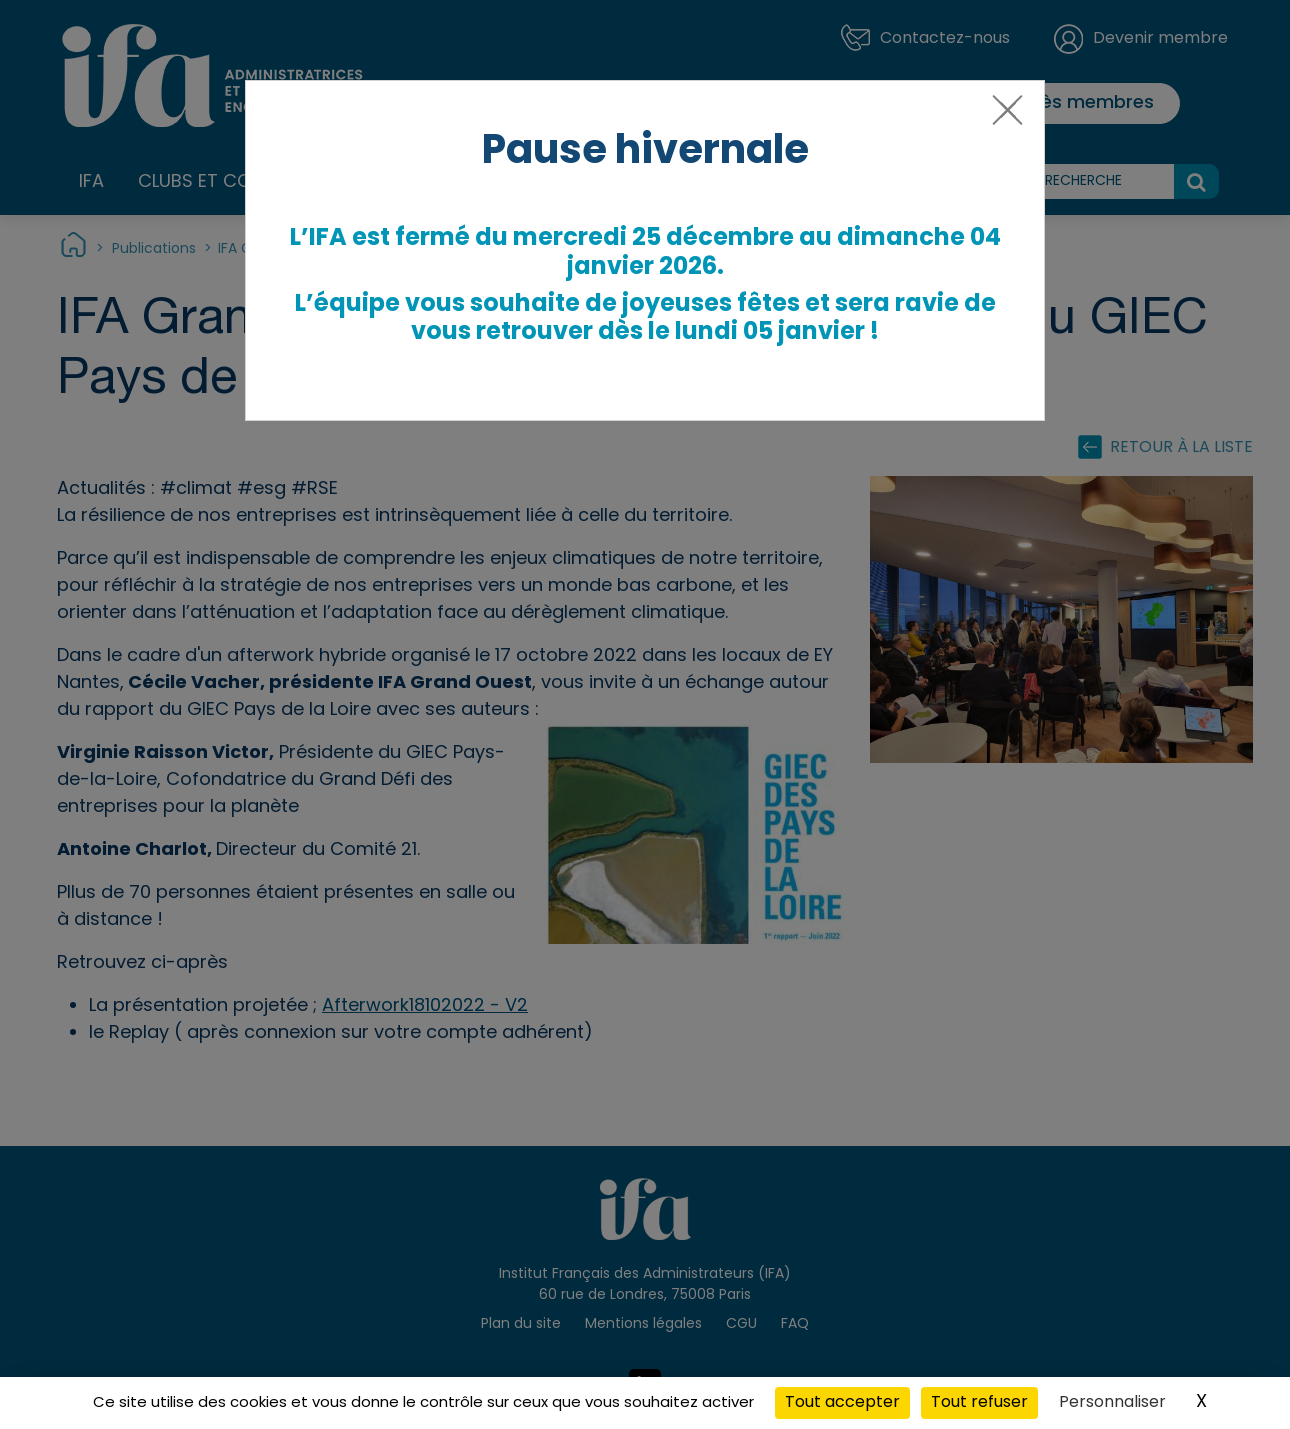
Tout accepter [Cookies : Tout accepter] (842, 1403)
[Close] (1003, 118)
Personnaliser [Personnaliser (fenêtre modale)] (1112, 1403)
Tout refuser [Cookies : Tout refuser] (979, 1403)
